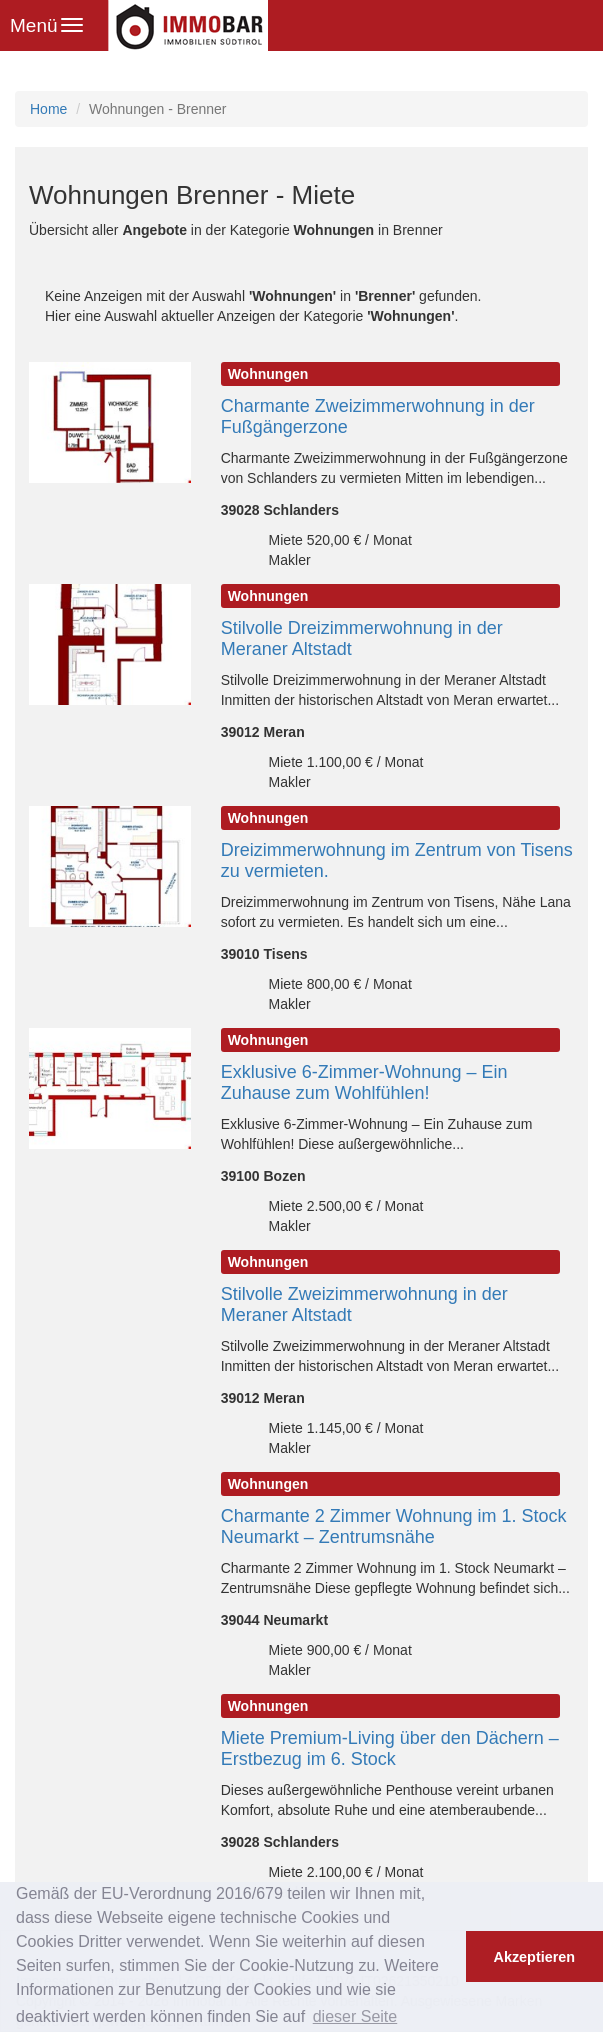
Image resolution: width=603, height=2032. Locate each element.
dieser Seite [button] (355, 2016)
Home (48, 109)
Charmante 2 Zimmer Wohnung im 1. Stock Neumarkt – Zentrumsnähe (394, 1526)
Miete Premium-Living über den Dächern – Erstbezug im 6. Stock (390, 1748)
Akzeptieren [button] (535, 1957)
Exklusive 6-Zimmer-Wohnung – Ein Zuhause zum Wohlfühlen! (364, 1082)
